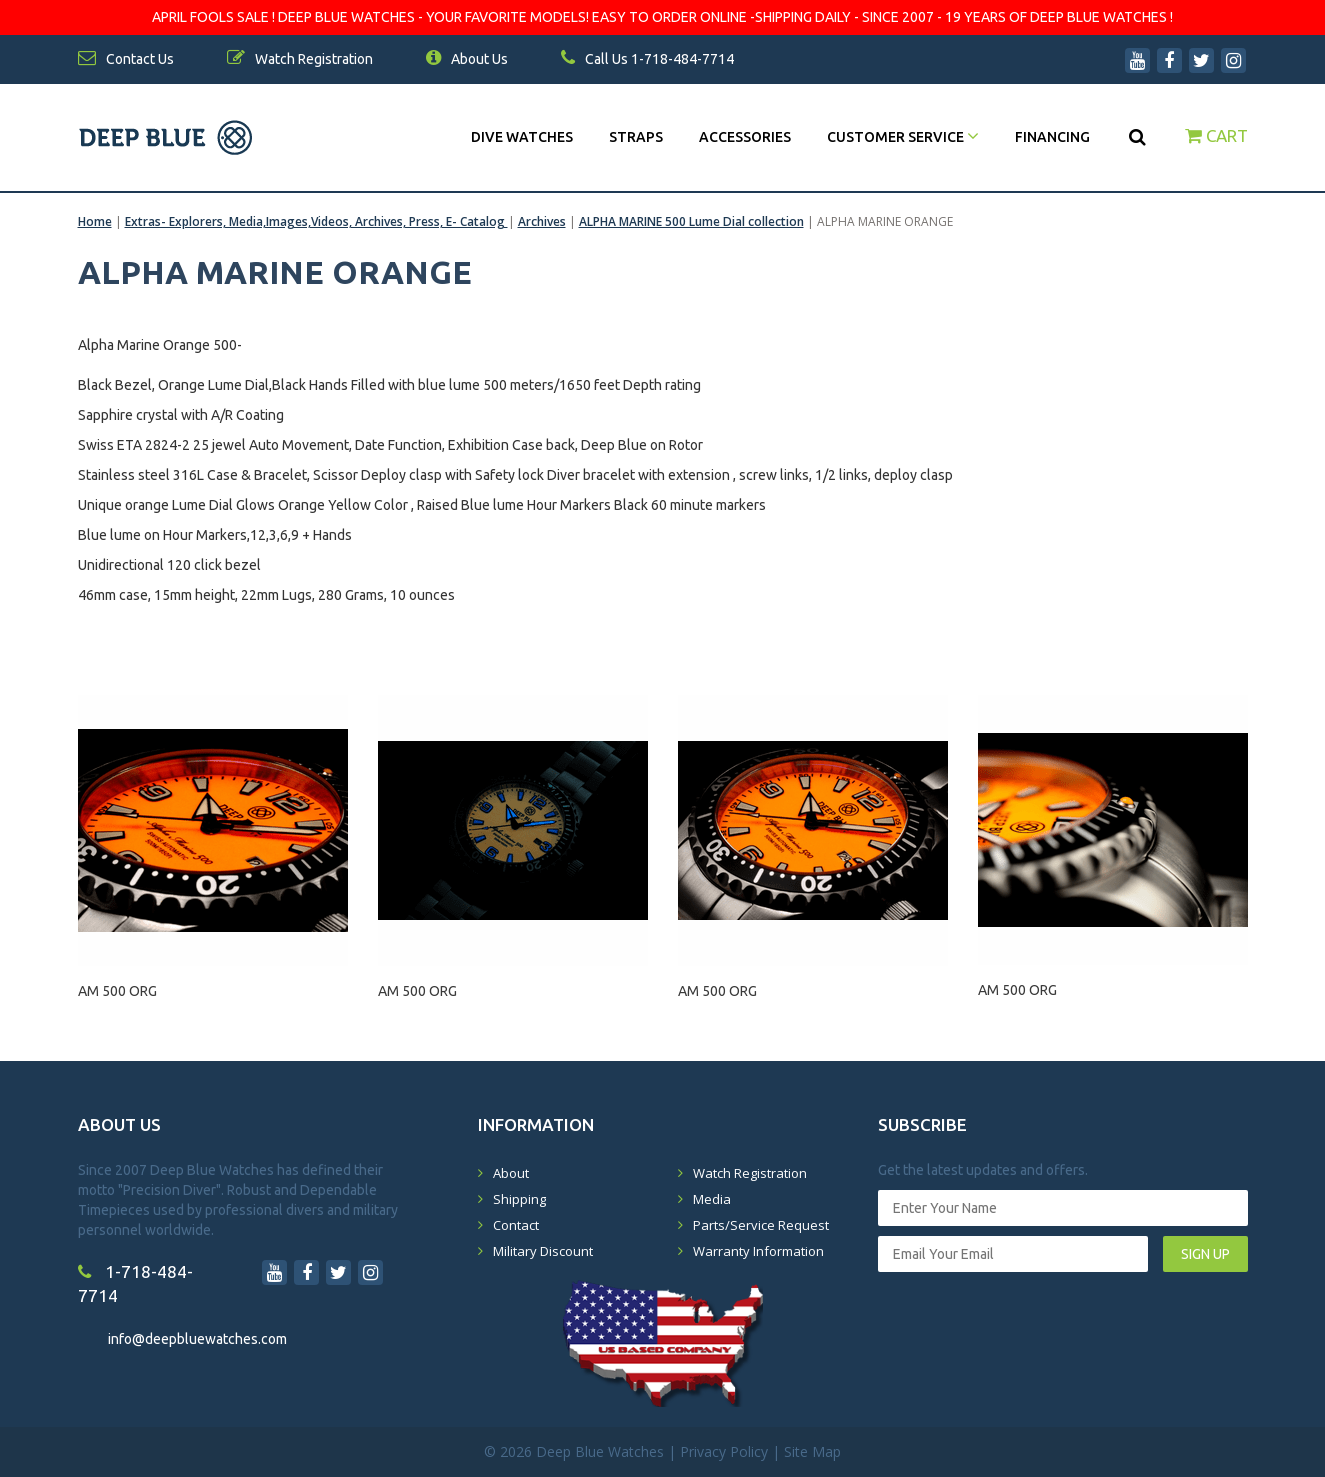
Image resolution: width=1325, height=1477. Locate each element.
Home (95, 221)
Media (712, 1199)
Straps (636, 137)
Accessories (745, 137)
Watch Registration (750, 1173)
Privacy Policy (724, 1451)
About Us (467, 59)
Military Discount (543, 1251)
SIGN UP (1205, 1254)
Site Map (812, 1451)
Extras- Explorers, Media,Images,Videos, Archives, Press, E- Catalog (316, 221)
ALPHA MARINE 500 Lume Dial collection (691, 221)
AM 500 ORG (117, 991)
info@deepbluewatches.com (197, 1339)
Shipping (519, 1199)
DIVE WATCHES (522, 137)
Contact (516, 1225)
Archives (542, 221)
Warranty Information (758, 1251)
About (511, 1173)
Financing (1052, 137)
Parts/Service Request (761, 1225)
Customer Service (903, 137)
